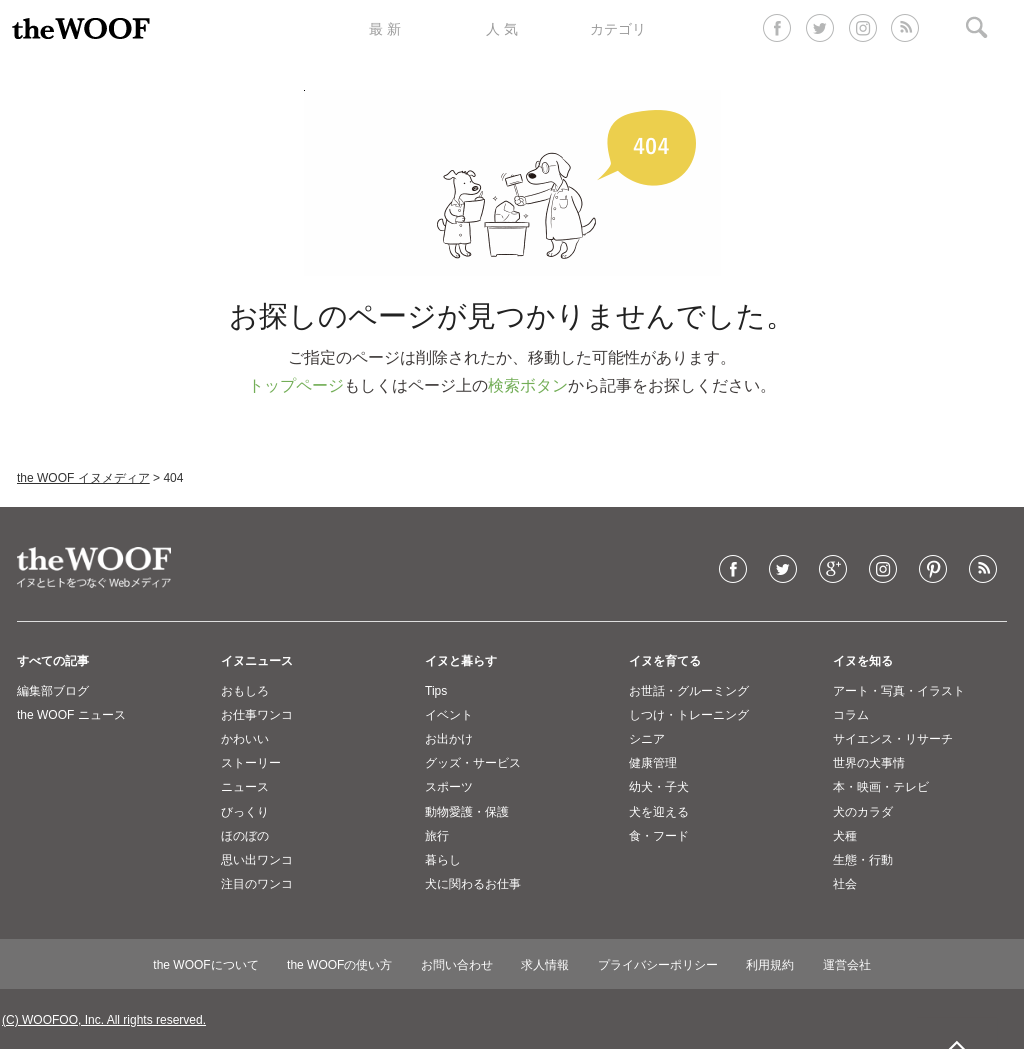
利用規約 (770, 965)
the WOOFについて (205, 965)
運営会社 (847, 965)
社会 (845, 884)
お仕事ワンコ (257, 715)
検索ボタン (528, 385)
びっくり (245, 812)
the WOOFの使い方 (339, 965)
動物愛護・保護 (467, 812)
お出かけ (449, 739)
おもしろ (245, 691)
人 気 (502, 29)
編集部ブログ (53, 691)
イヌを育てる (665, 661)
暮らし (443, 860)
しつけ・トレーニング (689, 715)
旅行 (437, 836)
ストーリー (251, 763)
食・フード (659, 836)
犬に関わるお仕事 (473, 884)
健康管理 (653, 763)
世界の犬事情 (869, 763)
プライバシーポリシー (658, 965)
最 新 (385, 29)
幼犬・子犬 (659, 787)
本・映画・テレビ (881, 787)
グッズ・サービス (473, 763)
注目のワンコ (257, 884)
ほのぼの (245, 836)
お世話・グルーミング (689, 691)
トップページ (296, 385)
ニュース (245, 787)
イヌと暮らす (461, 661)
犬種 (845, 836)
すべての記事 (53, 661)
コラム (851, 715)
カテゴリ (618, 29)
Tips (436, 691)
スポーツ (449, 787)
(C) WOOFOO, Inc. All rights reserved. (104, 1020)
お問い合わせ (457, 965)
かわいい (245, 739)
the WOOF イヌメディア (83, 478)
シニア (647, 739)
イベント (449, 715)
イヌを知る (863, 661)
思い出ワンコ (257, 860)
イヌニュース (257, 661)
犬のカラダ (863, 812)
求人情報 (545, 965)
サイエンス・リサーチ (893, 739)
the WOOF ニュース (71, 715)
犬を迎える (659, 812)
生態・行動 (863, 860)
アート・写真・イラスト (899, 691)
